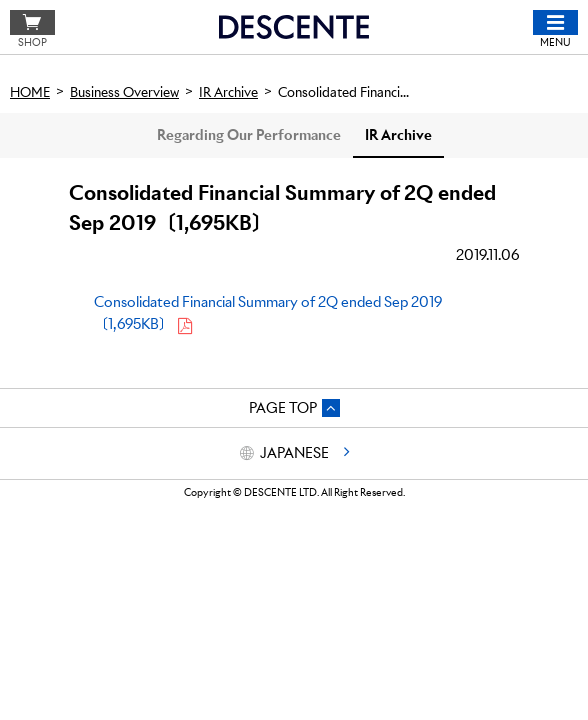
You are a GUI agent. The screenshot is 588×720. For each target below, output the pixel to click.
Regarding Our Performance (249, 135)
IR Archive (398, 135)
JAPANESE (294, 453)
